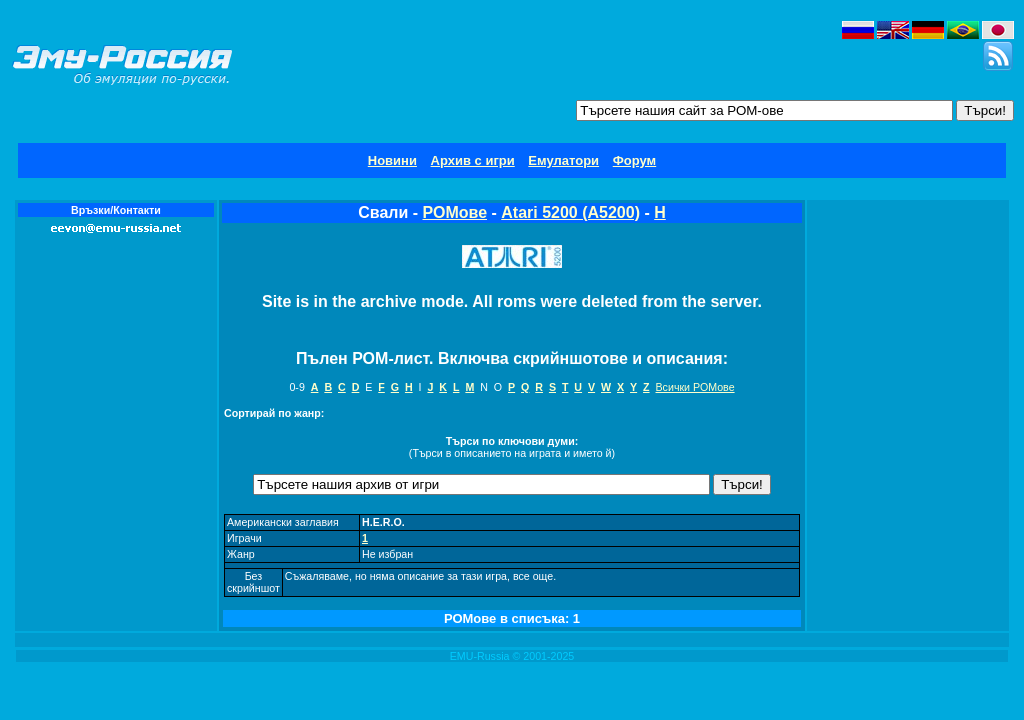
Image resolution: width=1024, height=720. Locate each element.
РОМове (455, 212)
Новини (392, 160)
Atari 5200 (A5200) (570, 212)
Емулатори (563, 160)
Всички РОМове (695, 387)
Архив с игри (473, 160)
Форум (634, 160)
